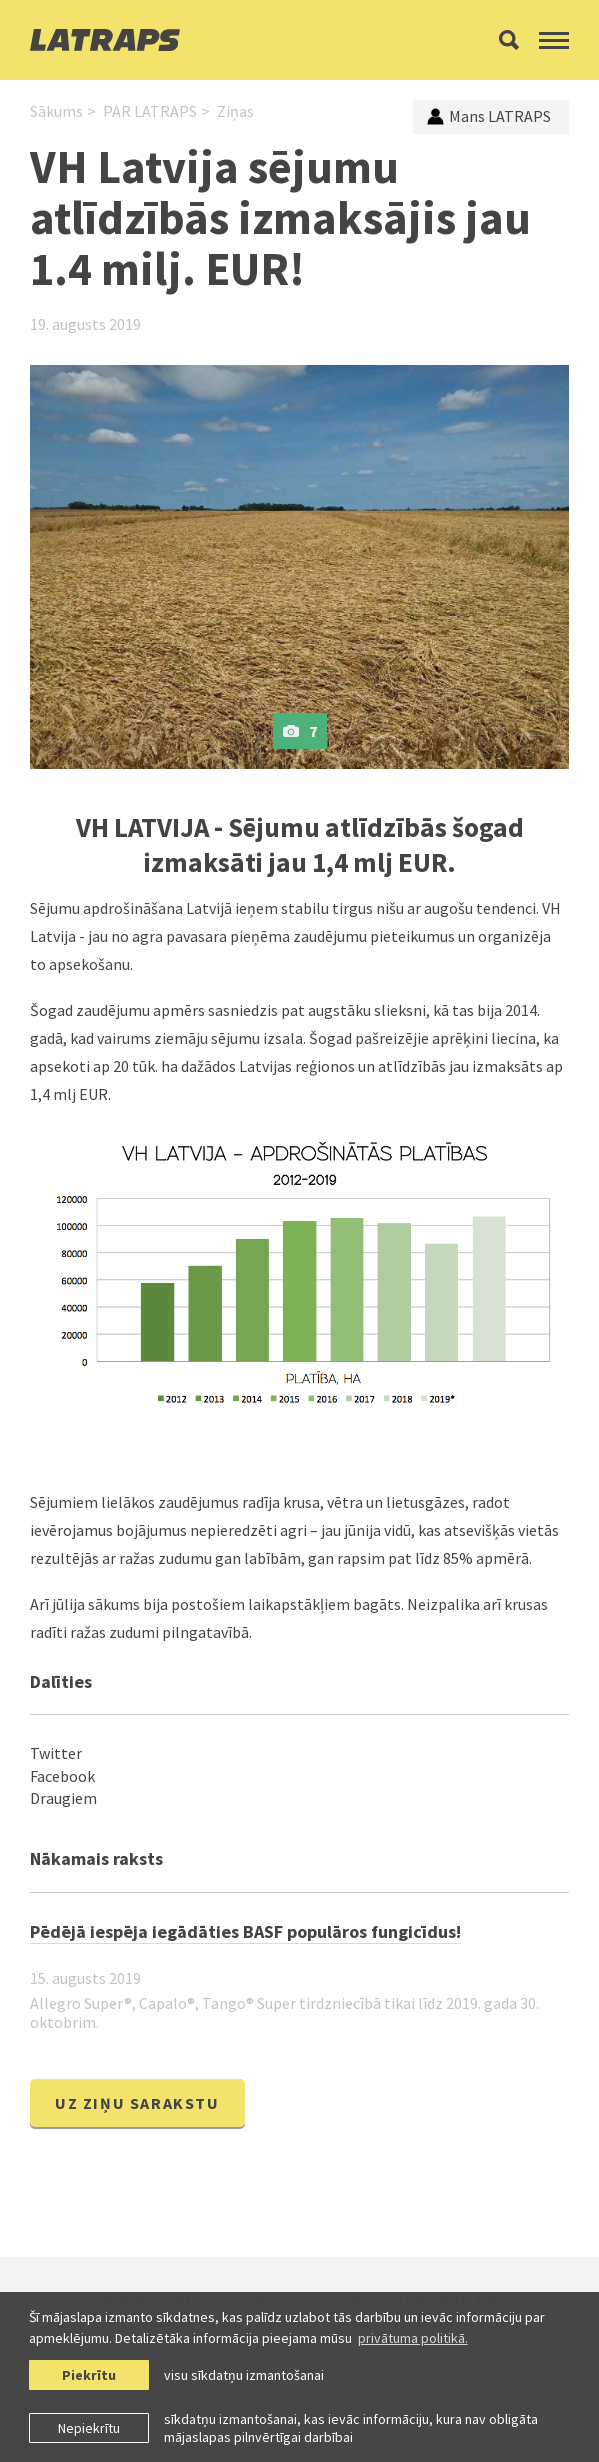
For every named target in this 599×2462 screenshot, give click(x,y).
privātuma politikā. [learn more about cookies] (413, 2338)
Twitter (56, 1753)
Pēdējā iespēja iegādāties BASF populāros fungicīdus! (245, 1931)
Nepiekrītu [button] (89, 2428)
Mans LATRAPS (489, 116)
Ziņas (235, 111)
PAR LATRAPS (150, 111)
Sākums (56, 111)
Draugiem (63, 1798)
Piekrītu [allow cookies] (89, 2375)
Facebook (62, 1776)
